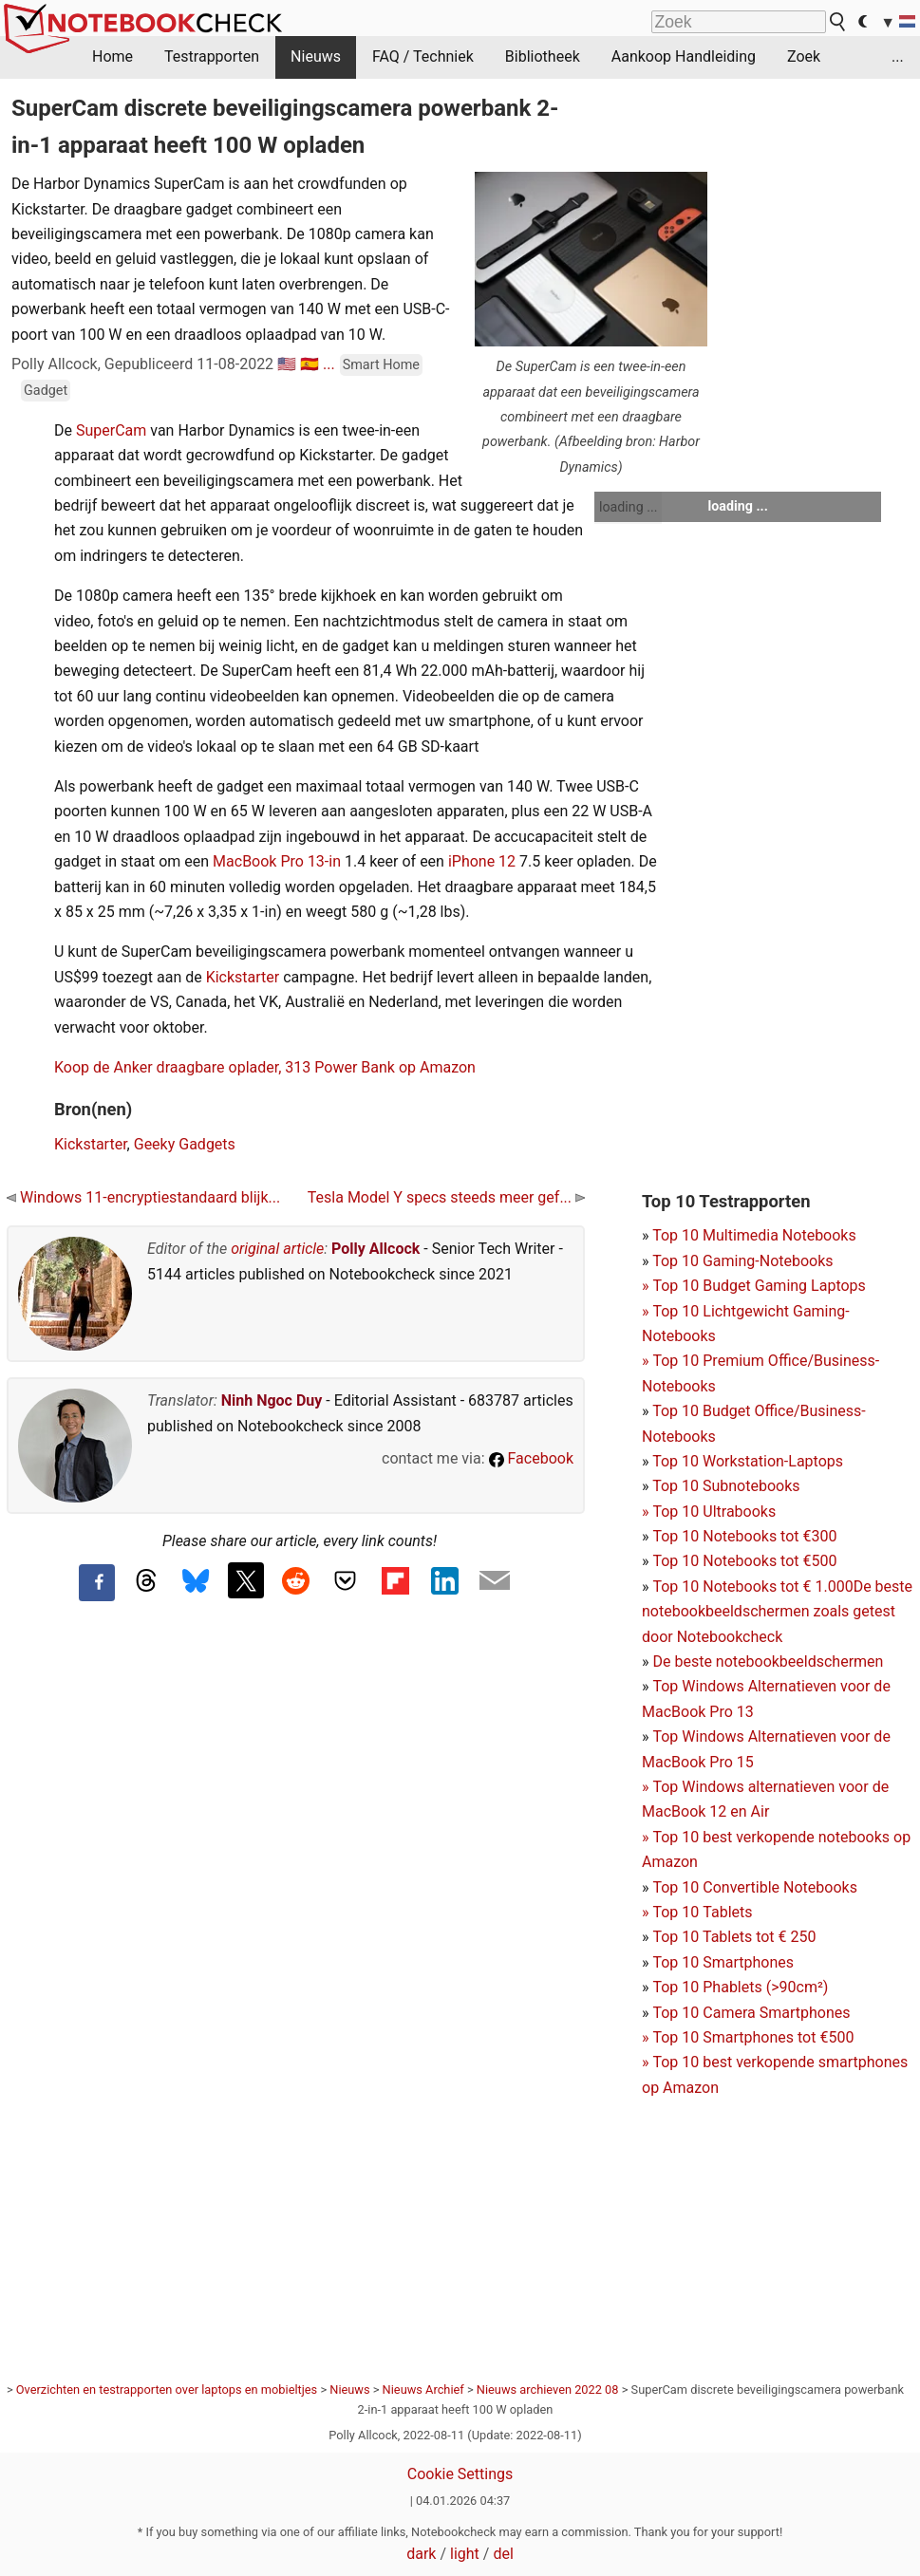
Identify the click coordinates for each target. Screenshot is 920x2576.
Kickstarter (243, 977)
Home (112, 56)
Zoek (803, 56)
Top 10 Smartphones (723, 1962)
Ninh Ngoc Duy (272, 1400)
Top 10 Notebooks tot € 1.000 (752, 1586)
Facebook (531, 1458)
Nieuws (316, 56)
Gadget (45, 391)
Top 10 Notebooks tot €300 (744, 1536)
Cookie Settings (460, 2474)
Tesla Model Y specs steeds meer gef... (446, 1197)
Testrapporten (211, 56)
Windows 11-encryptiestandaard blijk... (143, 1197)
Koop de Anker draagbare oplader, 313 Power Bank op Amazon (265, 1067)
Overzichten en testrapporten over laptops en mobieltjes (166, 2389)
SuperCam (111, 430)
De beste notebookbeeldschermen (767, 1661)
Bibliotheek (542, 56)
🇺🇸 (286, 364)
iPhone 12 (482, 861)
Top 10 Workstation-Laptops (747, 1461)
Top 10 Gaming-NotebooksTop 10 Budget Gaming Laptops (754, 1286)
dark (421, 2554)
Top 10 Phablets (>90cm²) (740, 1987)
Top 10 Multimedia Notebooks (754, 1235)
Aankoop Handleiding (683, 56)
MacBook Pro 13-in (277, 861)
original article (277, 1249)
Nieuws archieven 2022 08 (548, 2389)
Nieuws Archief (423, 2389)
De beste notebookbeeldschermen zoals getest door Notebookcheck (777, 1611)
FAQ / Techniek (423, 56)
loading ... (628, 506)
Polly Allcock (375, 1249)
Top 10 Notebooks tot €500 (744, 1561)
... (898, 56)
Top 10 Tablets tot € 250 (734, 1937)
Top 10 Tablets (702, 1912)
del (503, 2554)
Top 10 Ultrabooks (714, 1512)
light (464, 2554)
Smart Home (381, 365)
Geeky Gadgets (184, 1144)
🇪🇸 (309, 364)
